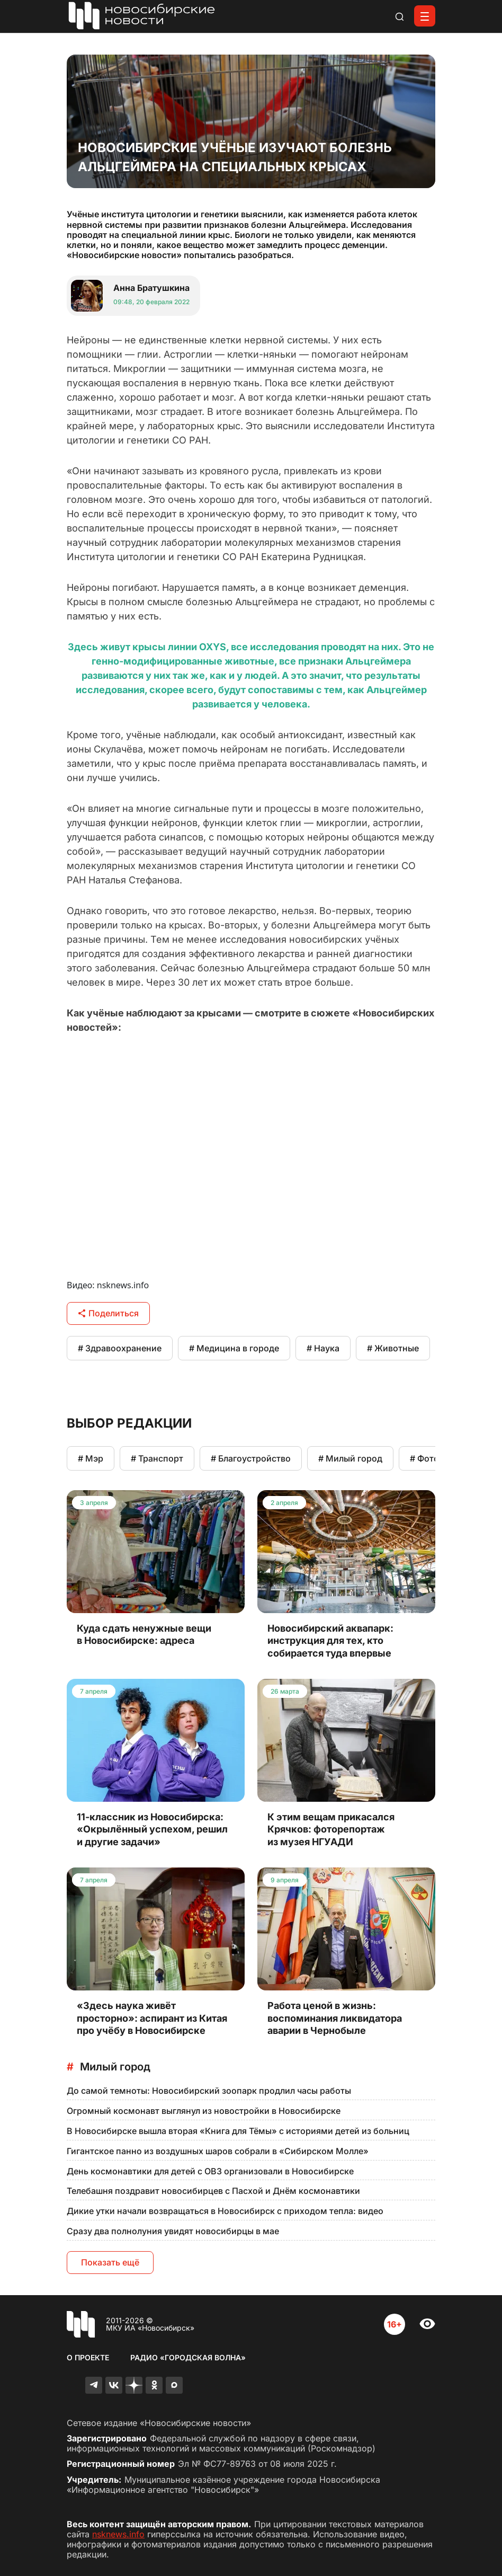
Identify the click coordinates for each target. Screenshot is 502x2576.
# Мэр (90, 1458)
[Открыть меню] (424, 15)
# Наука (323, 1348)
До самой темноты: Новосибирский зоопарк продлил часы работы (209, 2090)
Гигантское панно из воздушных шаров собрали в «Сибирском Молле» (218, 2151)
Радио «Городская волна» (188, 2357)
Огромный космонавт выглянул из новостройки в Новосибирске (203, 2110)
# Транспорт (157, 1458)
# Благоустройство (251, 1458)
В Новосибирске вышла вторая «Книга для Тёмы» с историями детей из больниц (238, 2131)
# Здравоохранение (120, 1348)
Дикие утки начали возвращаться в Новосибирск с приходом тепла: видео (225, 2211)
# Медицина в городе (234, 1348)
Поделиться (108, 1313)
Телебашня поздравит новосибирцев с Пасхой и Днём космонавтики (213, 2190)
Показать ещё (110, 2262)
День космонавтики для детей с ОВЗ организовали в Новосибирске (210, 2171)
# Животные (393, 1348)
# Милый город (350, 1458)
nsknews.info (118, 2534)
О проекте (88, 2357)
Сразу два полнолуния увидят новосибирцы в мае (173, 2231)
